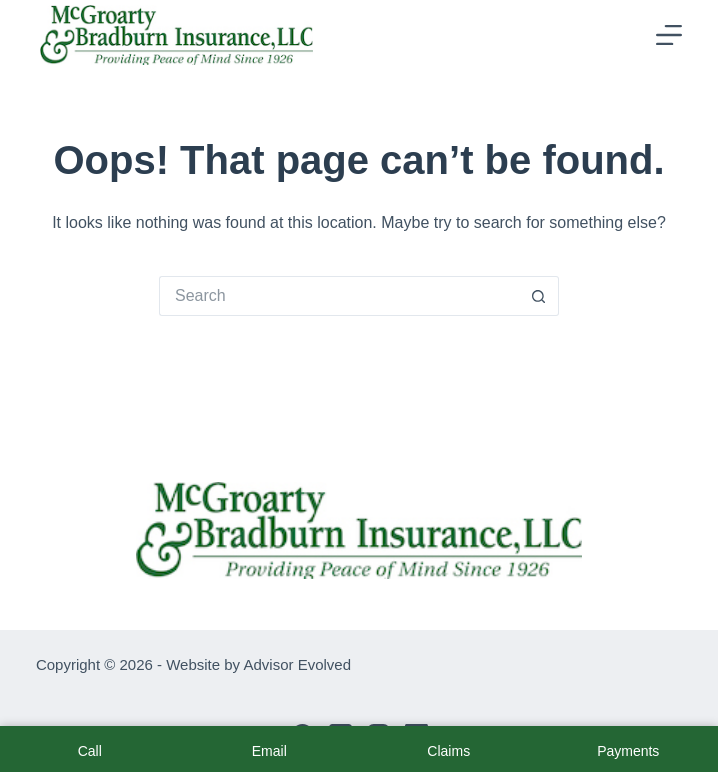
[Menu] (669, 35)
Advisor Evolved (297, 664)
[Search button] (539, 296)
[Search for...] (339, 296)
